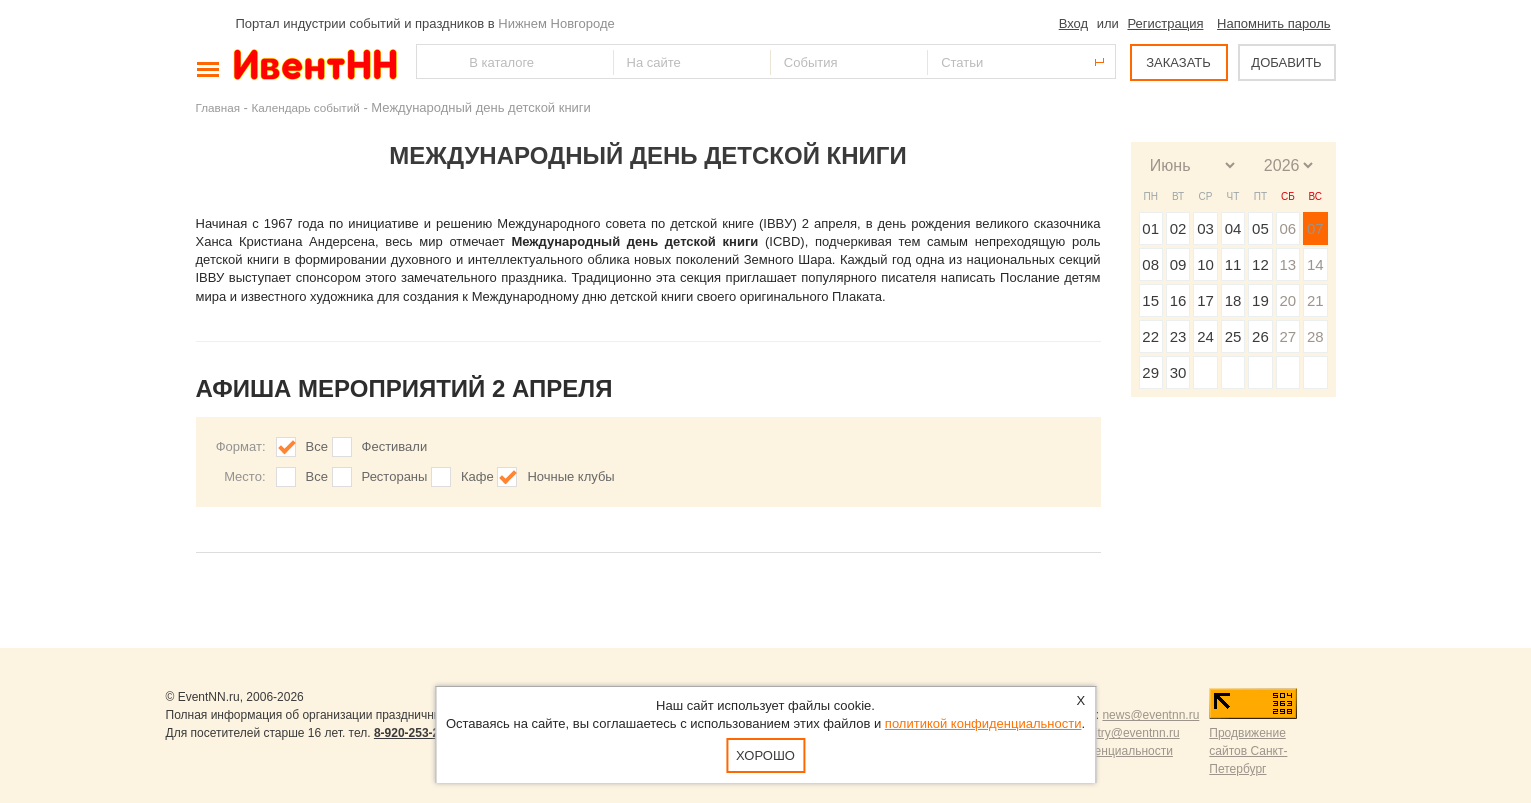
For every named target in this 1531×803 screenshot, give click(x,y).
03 (1205, 228)
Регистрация (1165, 23)
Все (317, 446)
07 (1315, 228)
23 (1178, 336)
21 (1315, 300)
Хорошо (765, 755)
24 (1205, 336)
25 (1233, 336)
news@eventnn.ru (1150, 715)
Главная (218, 107)
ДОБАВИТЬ (1286, 62)
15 (1150, 300)
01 (1150, 228)
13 (1287, 264)
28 (1315, 336)
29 (1150, 372)
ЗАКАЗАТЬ (1178, 62)
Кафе (477, 476)
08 (1150, 264)
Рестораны (395, 476)
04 (1233, 228)
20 (1287, 300)
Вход (1073, 23)
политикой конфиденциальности (983, 723)
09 (1178, 264)
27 (1287, 336)
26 (1260, 336)
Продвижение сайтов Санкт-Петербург (1248, 751)
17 (1205, 300)
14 (1315, 264)
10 (1205, 264)
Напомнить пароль (1273, 23)
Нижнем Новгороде (556, 23)
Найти (433, 61)
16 (1178, 300)
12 (1260, 264)
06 (1287, 228)
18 (1233, 300)
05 (1260, 228)
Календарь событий (306, 107)
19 (1260, 300)
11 (1233, 264)
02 (1178, 228)
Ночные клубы (570, 476)
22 (1150, 336)
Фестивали (395, 446)
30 (1178, 372)
